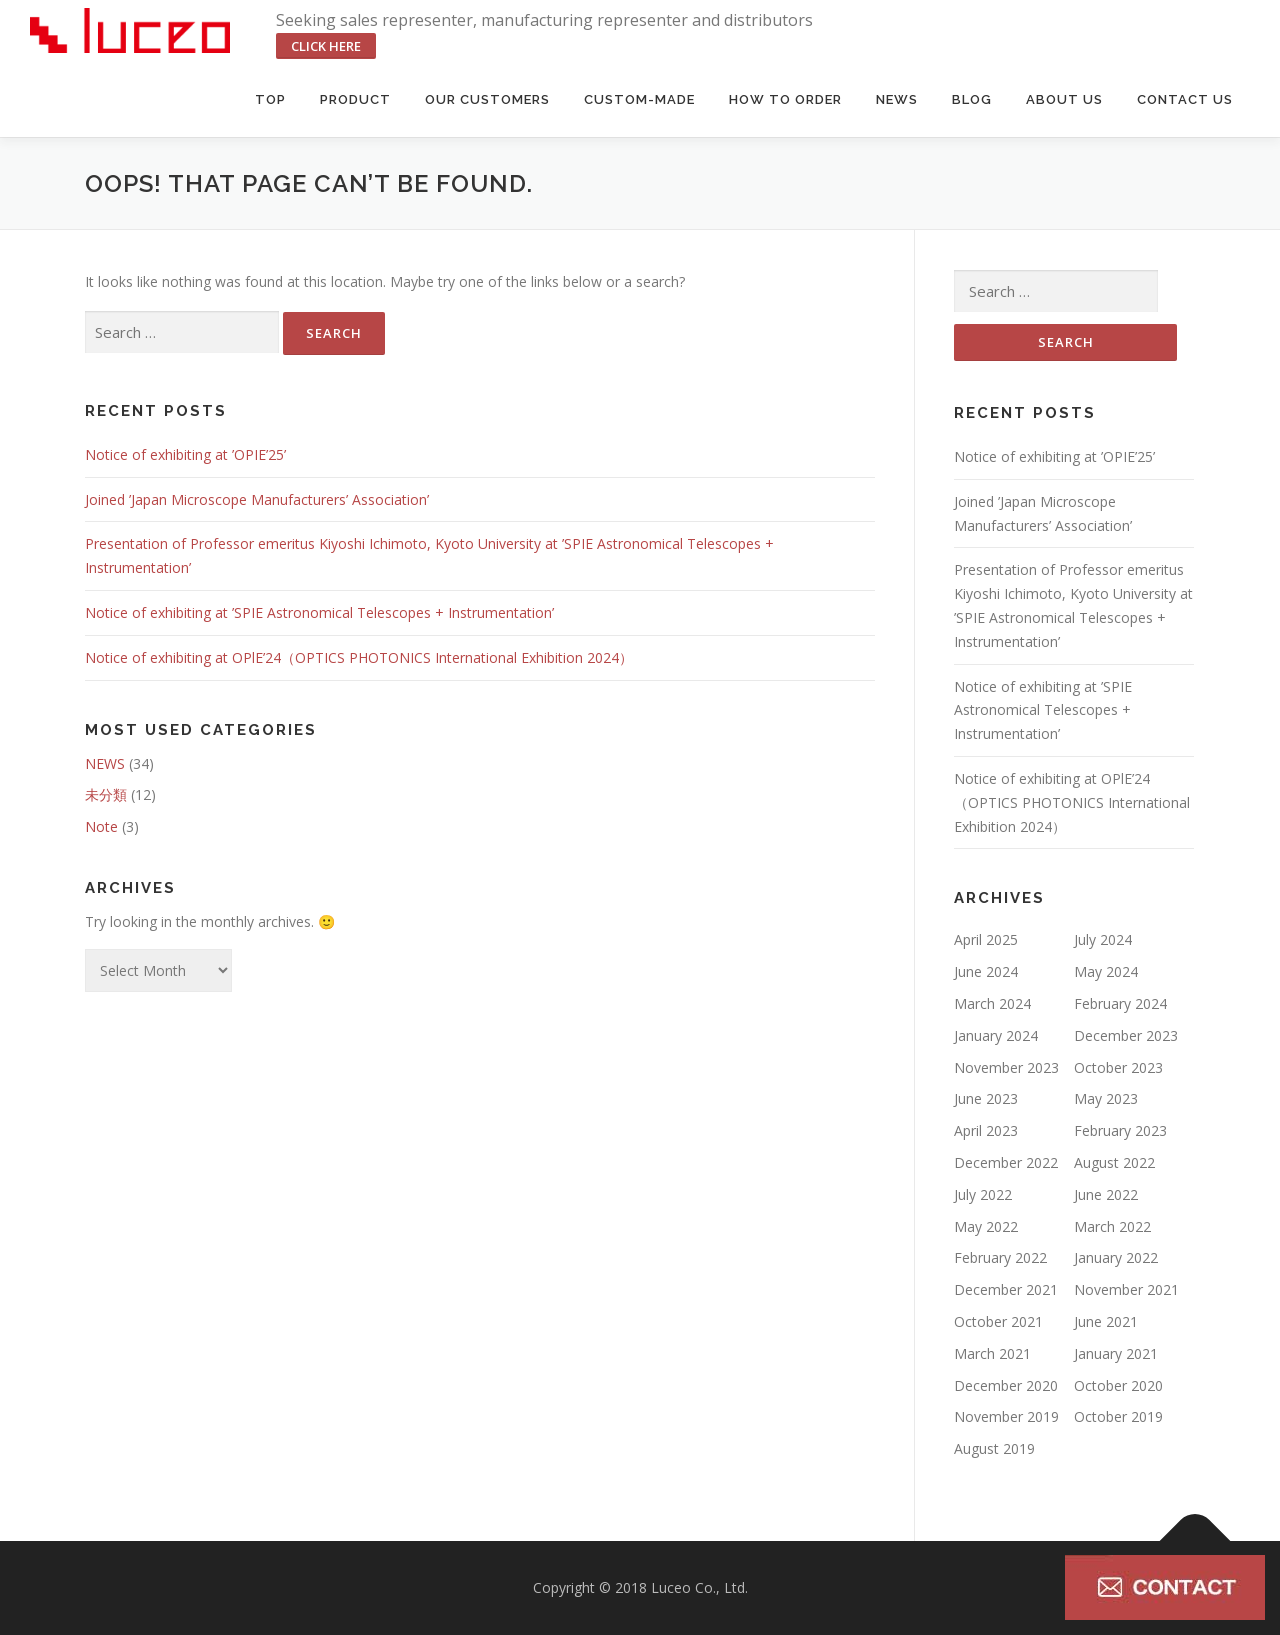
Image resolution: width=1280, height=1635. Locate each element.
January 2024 (996, 1035)
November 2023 (1006, 1067)
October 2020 (1118, 1385)
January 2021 (1116, 1353)
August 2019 (994, 1448)
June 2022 (1106, 1194)
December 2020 (1006, 1385)
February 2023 (1120, 1130)
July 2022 (983, 1194)
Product (355, 99)
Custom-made (639, 99)
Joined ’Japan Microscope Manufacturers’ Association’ (257, 499)
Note (101, 826)
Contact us (1185, 99)
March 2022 (1112, 1226)
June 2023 (986, 1098)
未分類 (106, 794)
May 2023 (1106, 1098)
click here (326, 46)
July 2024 (1103, 939)
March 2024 (992, 1003)
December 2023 (1126, 1035)
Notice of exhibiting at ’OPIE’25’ (185, 454)
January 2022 (1116, 1257)
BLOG (972, 99)
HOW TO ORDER (785, 99)
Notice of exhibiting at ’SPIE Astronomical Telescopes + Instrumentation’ (319, 612)
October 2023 (1118, 1067)
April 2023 (986, 1130)
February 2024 (1120, 1003)
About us (1064, 99)
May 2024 (1106, 971)
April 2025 (986, 939)
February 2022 (1000, 1257)
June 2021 (1106, 1321)
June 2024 (986, 971)
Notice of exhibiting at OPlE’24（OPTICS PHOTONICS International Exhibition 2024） (359, 657)
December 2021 (1006, 1289)
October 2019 (1118, 1416)
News (897, 99)
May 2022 (986, 1226)
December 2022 (1006, 1162)
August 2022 (1114, 1162)
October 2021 (998, 1321)
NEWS (105, 763)
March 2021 (992, 1353)
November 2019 (1006, 1416)
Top (270, 99)
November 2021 (1126, 1289)
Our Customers (487, 99)
